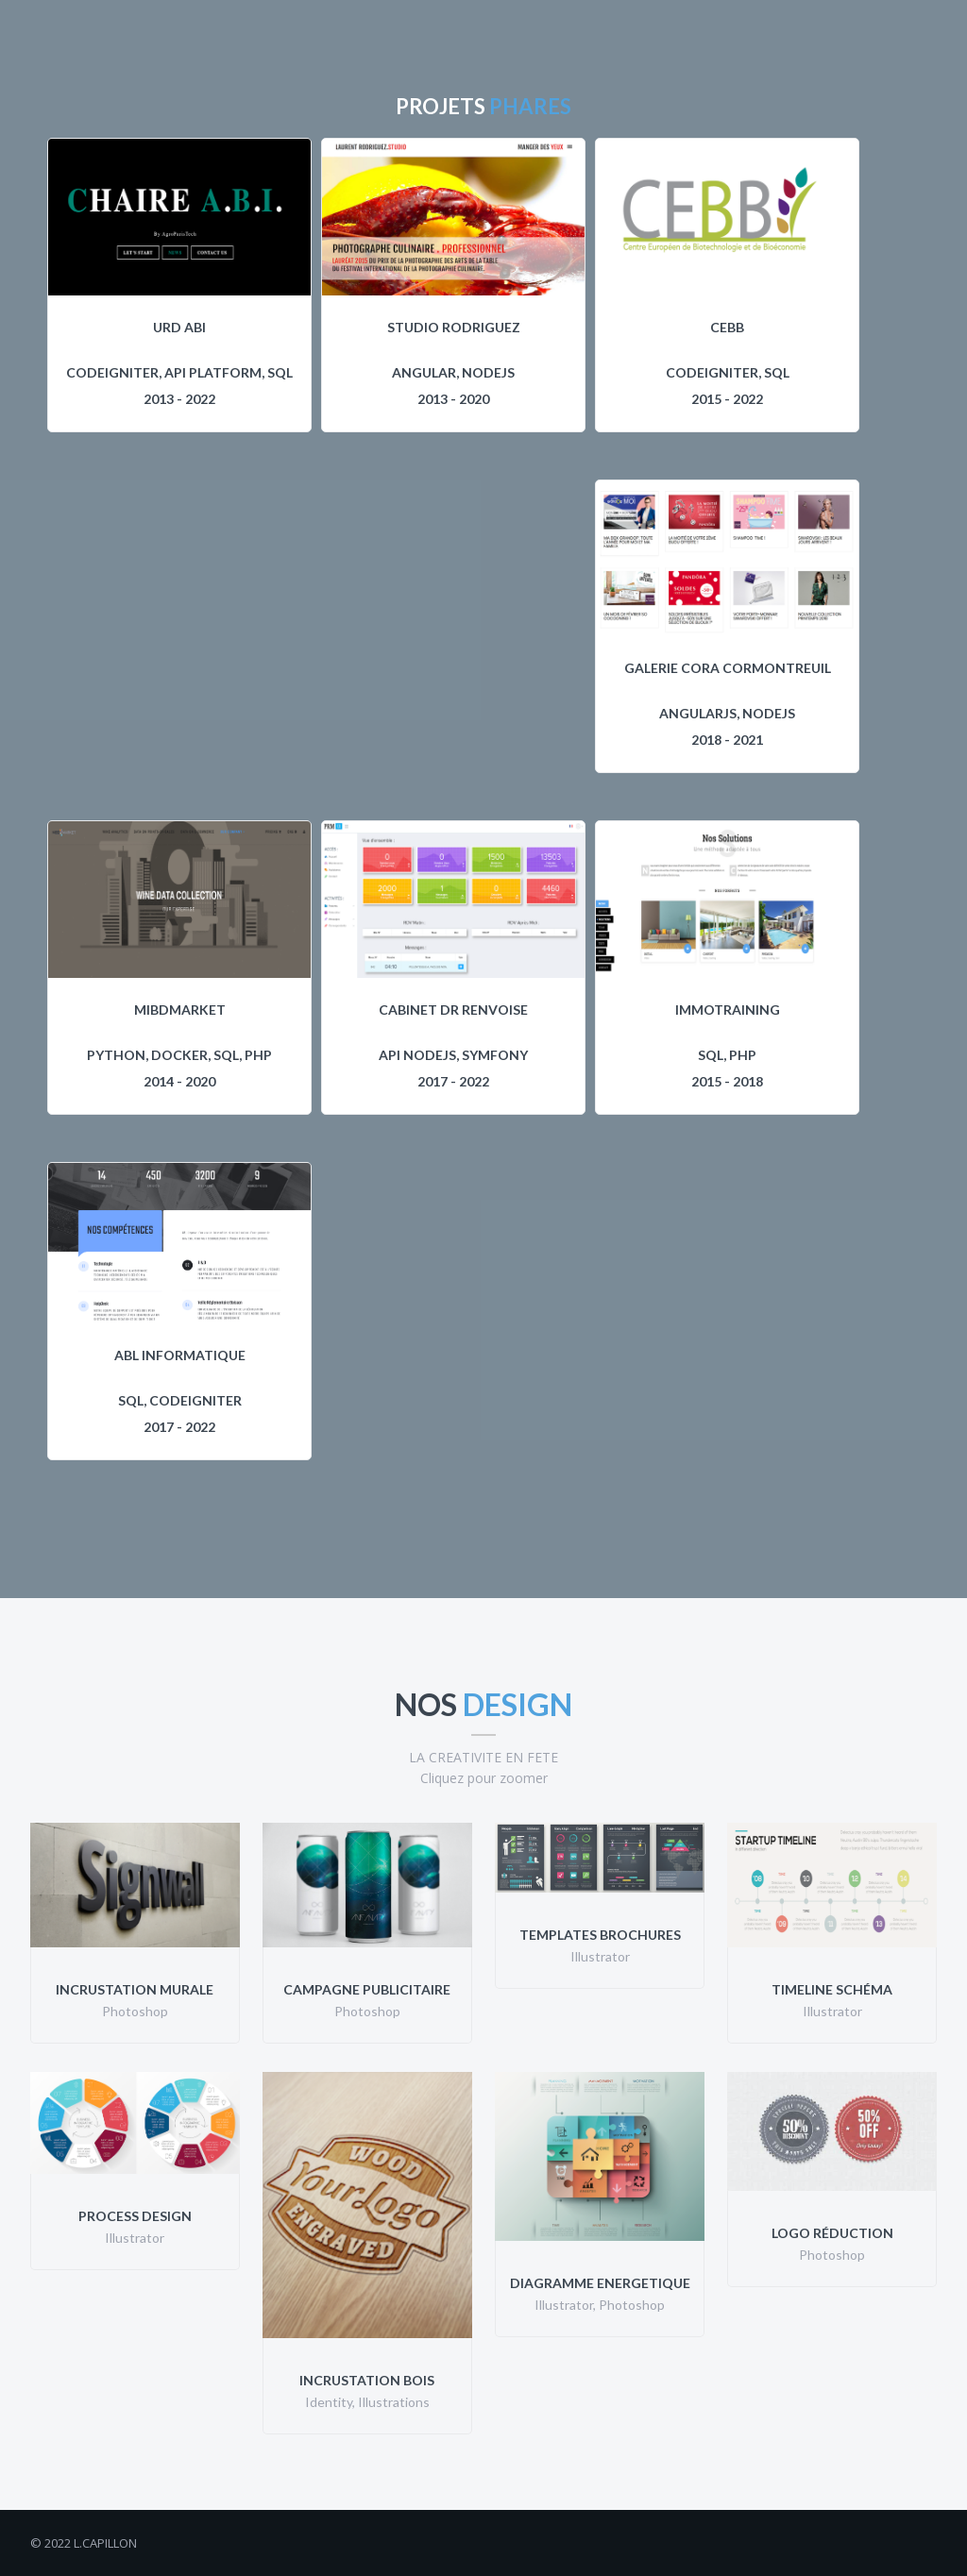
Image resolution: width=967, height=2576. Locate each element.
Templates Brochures (600, 1935)
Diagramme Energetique (600, 2283)
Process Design (135, 2216)
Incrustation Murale (134, 1989)
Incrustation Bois (366, 2380)
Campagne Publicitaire (366, 1989)
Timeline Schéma (832, 1989)
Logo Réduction (832, 2233)
